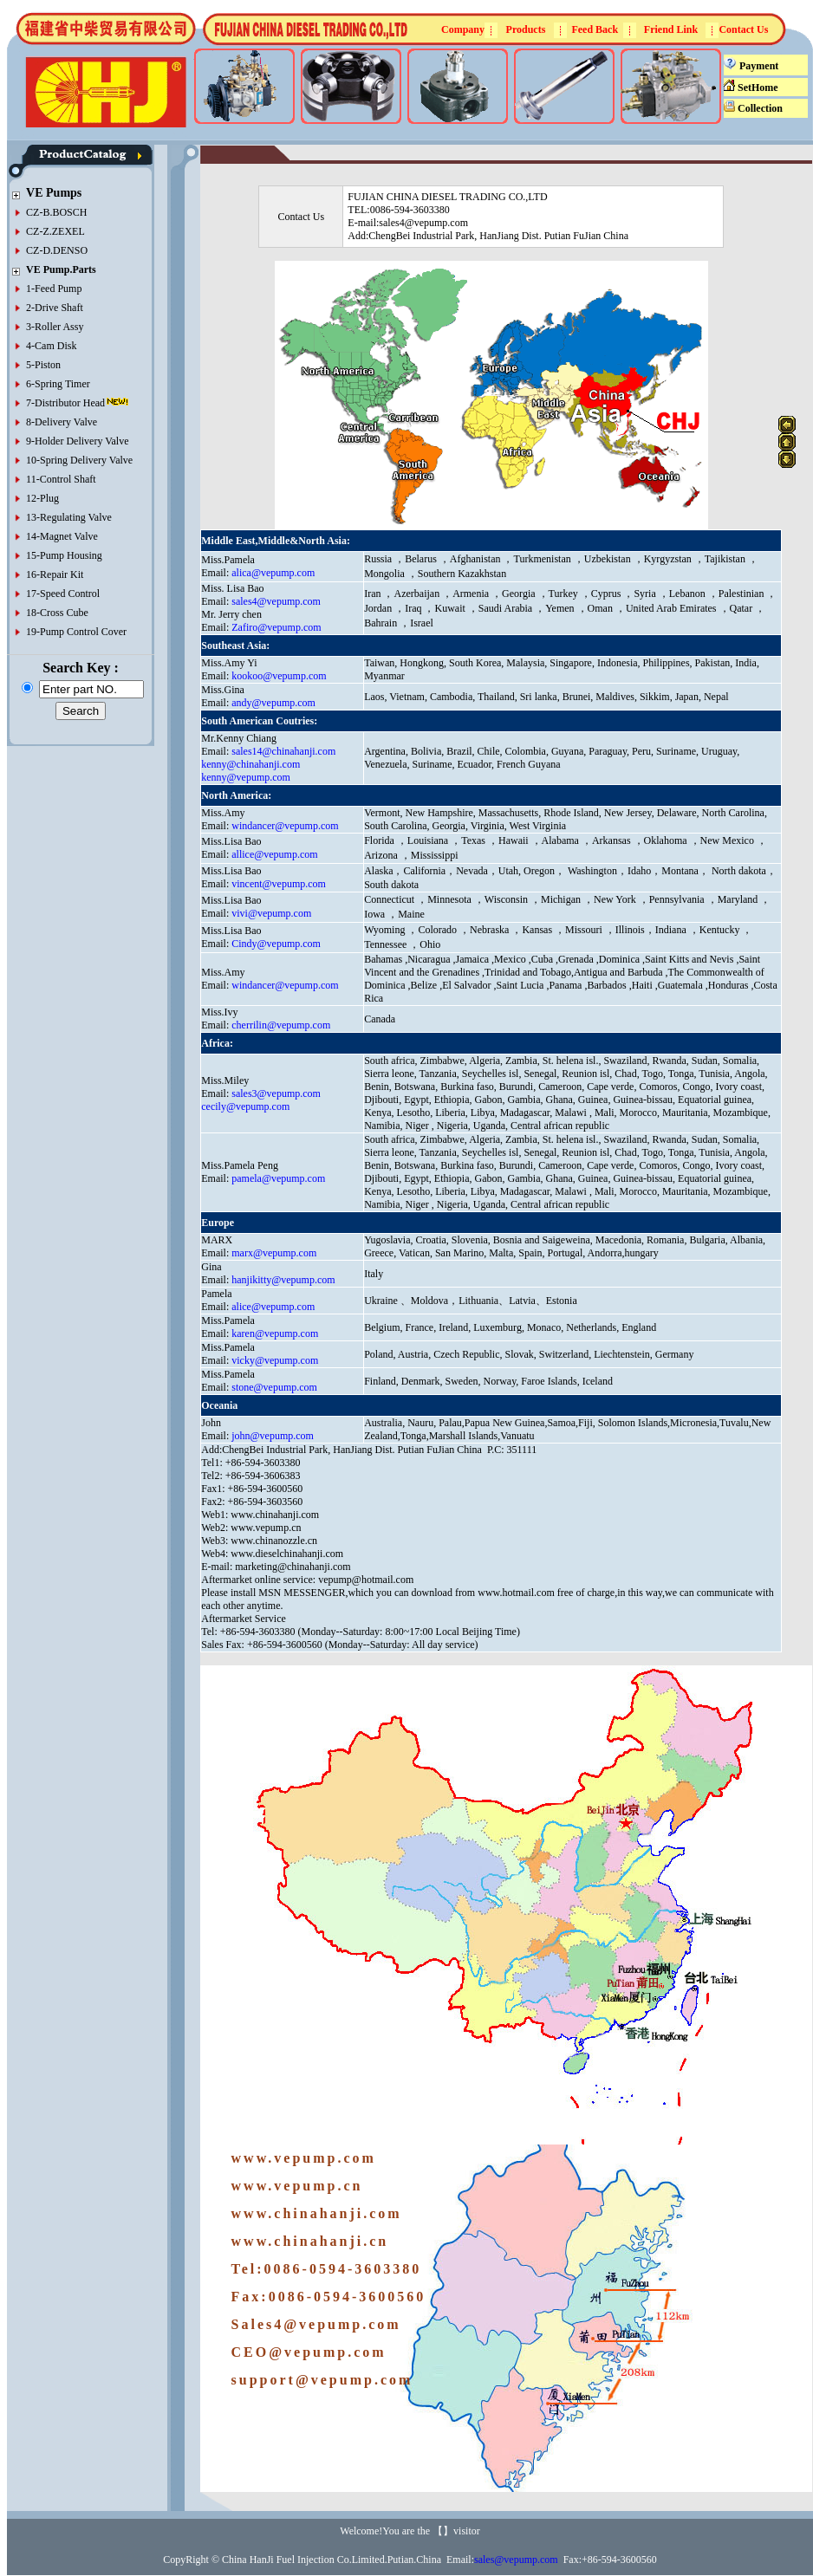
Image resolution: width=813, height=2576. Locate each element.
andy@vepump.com (273, 703)
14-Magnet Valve (62, 536)
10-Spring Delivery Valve (79, 460)
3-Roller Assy (54, 327)
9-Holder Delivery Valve (77, 441)
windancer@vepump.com (284, 826)
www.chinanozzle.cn (274, 1541)
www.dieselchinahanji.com (287, 1554)
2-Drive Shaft (54, 308)
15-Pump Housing (64, 555)
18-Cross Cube (57, 613)
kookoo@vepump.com (278, 676)
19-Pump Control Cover (76, 632)
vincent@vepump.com (278, 884)
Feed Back (594, 29)
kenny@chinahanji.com (250, 764)
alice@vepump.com (273, 1307)
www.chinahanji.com (275, 1515)
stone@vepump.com (274, 1387)
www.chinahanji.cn (310, 2241)
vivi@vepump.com (271, 913)
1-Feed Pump (53, 288)
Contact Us (743, 29)
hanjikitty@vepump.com (283, 1280)
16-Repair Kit (54, 574)
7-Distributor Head (65, 403)
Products (526, 29)
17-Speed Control (63, 593)
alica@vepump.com (273, 573)
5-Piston (43, 365)
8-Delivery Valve (61, 422)
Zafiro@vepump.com (276, 627)
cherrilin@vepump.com (280, 1025)
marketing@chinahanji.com (292, 1567)
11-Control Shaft (61, 479)
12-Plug (42, 498)
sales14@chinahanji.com (283, 751)
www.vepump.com (303, 2158)
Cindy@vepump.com (276, 944)
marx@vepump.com (273, 1253)
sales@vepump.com (516, 2559)
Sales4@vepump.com (316, 2324)
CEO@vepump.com (309, 2352)
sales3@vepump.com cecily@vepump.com (261, 1100)
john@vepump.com (272, 1436)
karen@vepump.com (274, 1333)
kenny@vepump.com (245, 777)
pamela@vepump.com (278, 1178)
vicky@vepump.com (274, 1360)
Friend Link (671, 29)
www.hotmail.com (517, 1592)
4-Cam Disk (51, 346)
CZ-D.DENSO (57, 250)
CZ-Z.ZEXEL (55, 231)
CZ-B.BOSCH (56, 212)
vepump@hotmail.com (365, 1580)
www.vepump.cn (266, 1528)
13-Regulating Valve (69, 517)
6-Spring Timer (58, 384)
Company (463, 29)
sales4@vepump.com (276, 601)
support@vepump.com (322, 2379)
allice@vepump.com (274, 854)
